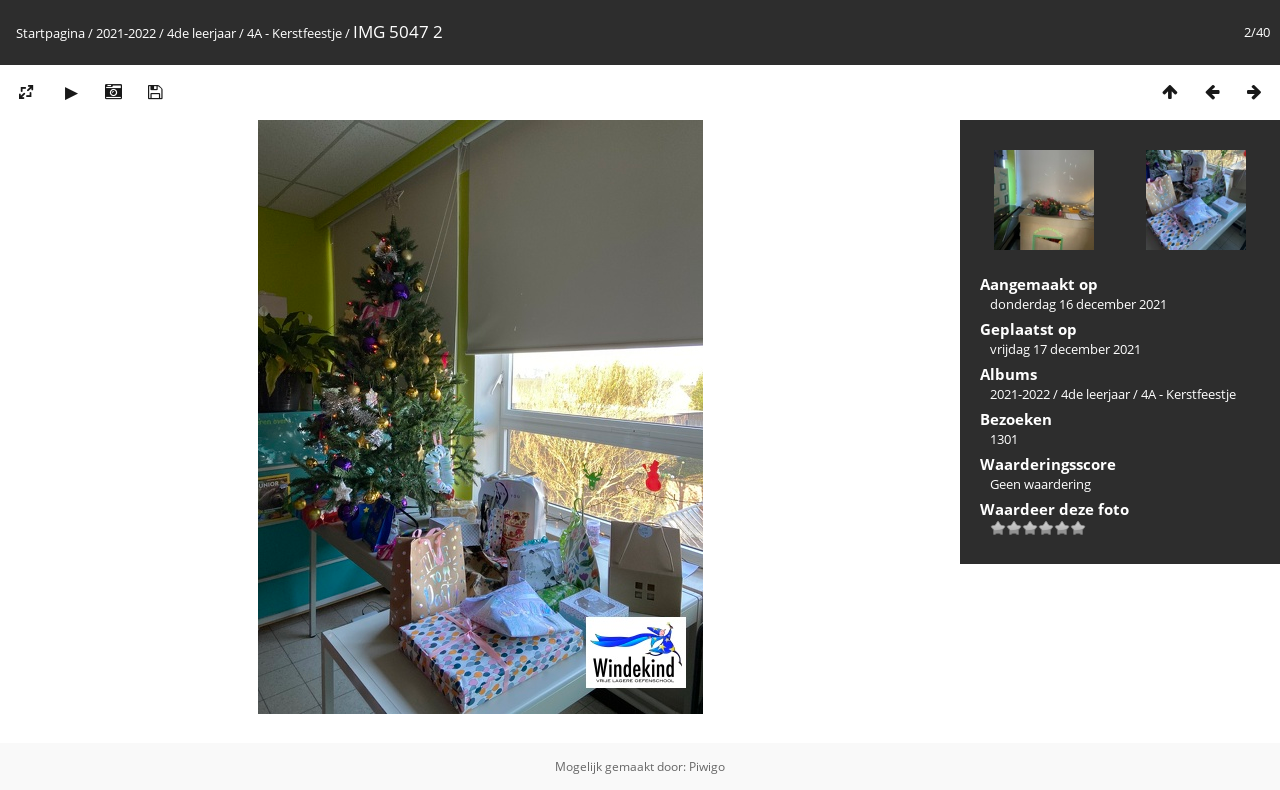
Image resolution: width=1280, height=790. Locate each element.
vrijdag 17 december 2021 (1065, 349)
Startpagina (50, 33)
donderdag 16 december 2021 (1078, 304)
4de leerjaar (201, 33)
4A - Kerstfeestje (294, 33)
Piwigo (707, 766)
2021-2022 (126, 33)
